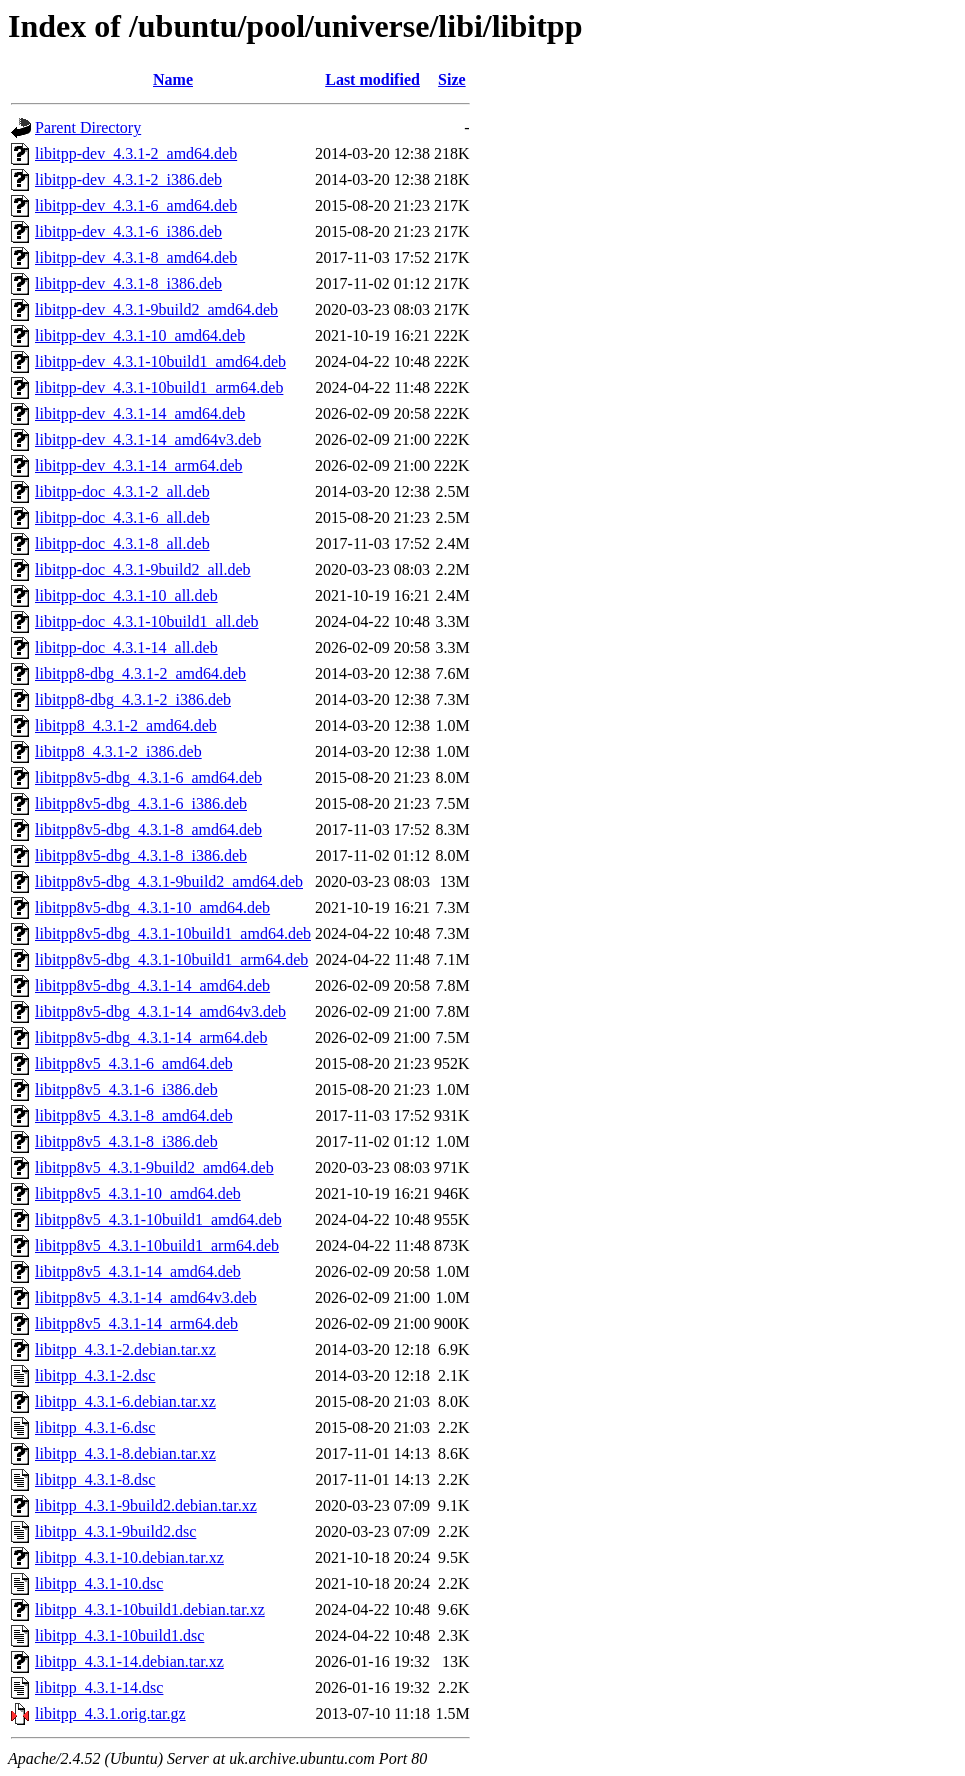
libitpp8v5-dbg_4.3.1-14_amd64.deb (152, 985)
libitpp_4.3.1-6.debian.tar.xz (125, 1401)
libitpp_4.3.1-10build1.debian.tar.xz (150, 1609)
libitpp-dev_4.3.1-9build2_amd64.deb (156, 309)
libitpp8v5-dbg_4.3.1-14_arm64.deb (151, 1037)
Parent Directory (88, 127)
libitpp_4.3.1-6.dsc (95, 1427)
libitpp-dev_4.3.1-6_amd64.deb (136, 205)
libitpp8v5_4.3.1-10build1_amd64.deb (158, 1219)
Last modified (372, 79)
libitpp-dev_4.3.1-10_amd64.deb (140, 335)
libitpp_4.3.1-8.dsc (95, 1479)
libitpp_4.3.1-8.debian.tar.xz (125, 1453)
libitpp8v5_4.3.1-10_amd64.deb (138, 1193)
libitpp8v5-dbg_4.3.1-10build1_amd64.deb (173, 933)
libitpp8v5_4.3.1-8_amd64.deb (134, 1115)
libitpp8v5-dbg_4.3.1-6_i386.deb (141, 803)
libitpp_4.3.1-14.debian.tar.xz (129, 1661)
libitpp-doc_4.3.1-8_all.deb (122, 543)
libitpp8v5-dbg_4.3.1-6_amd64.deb (148, 777)
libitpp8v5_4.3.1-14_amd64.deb (138, 1271)
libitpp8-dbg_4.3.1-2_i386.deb (133, 699)
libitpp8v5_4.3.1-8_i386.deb (126, 1141)
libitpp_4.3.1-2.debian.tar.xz (125, 1349)
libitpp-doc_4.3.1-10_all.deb (126, 595)
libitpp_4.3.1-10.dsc (99, 1583)
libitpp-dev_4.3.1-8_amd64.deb (136, 257)
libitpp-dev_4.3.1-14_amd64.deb (140, 413)
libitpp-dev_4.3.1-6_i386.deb (128, 231)
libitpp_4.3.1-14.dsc (99, 1687)
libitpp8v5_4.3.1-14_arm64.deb (136, 1323)
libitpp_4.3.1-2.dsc (95, 1375)
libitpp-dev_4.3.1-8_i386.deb (128, 283)
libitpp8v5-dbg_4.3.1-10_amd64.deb (152, 907)
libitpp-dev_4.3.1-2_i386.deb (128, 179)
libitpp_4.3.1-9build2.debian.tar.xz (146, 1505)
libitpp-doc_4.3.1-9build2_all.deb (143, 569)
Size (452, 79)
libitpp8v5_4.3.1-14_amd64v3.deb (146, 1297)
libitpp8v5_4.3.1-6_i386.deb (126, 1089)
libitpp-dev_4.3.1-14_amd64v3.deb (148, 439)
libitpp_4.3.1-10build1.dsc (119, 1635)
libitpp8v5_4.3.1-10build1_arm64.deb (157, 1245)
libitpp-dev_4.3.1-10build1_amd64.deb (160, 361)
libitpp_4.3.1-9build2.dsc (115, 1531)
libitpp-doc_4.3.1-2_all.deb (122, 491)
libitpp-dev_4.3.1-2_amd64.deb (136, 153)
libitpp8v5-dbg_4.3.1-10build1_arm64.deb (171, 959)
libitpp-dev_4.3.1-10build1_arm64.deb (159, 387)
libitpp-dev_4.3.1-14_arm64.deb (139, 465)
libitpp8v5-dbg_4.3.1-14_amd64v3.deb (160, 1011)
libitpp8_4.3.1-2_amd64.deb (126, 725)
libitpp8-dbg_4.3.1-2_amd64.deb (140, 673)
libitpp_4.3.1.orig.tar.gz (110, 1713)
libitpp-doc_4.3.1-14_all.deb (126, 647)
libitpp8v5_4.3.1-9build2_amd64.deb (154, 1167)
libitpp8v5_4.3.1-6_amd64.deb (134, 1063)
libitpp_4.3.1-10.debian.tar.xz (129, 1557)
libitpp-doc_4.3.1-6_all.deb (122, 517)
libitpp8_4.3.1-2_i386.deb (118, 751)
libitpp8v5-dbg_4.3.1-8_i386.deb (141, 855)
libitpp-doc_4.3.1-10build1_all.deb (147, 621)
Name (173, 79)
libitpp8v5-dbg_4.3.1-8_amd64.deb (148, 829)
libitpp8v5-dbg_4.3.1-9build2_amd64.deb (169, 881)
